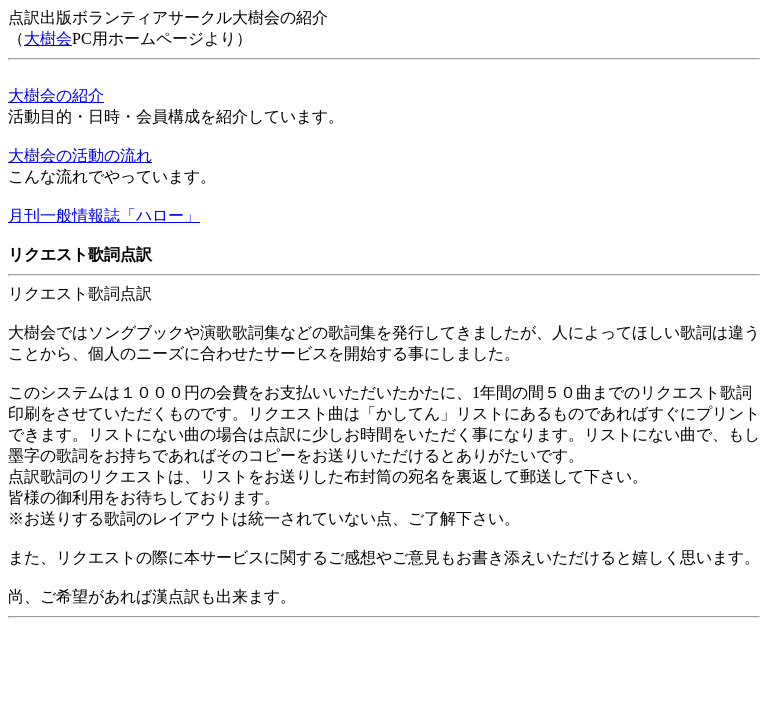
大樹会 (48, 38)
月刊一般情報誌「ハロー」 (104, 215)
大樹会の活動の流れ (80, 155)
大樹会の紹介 (56, 95)
